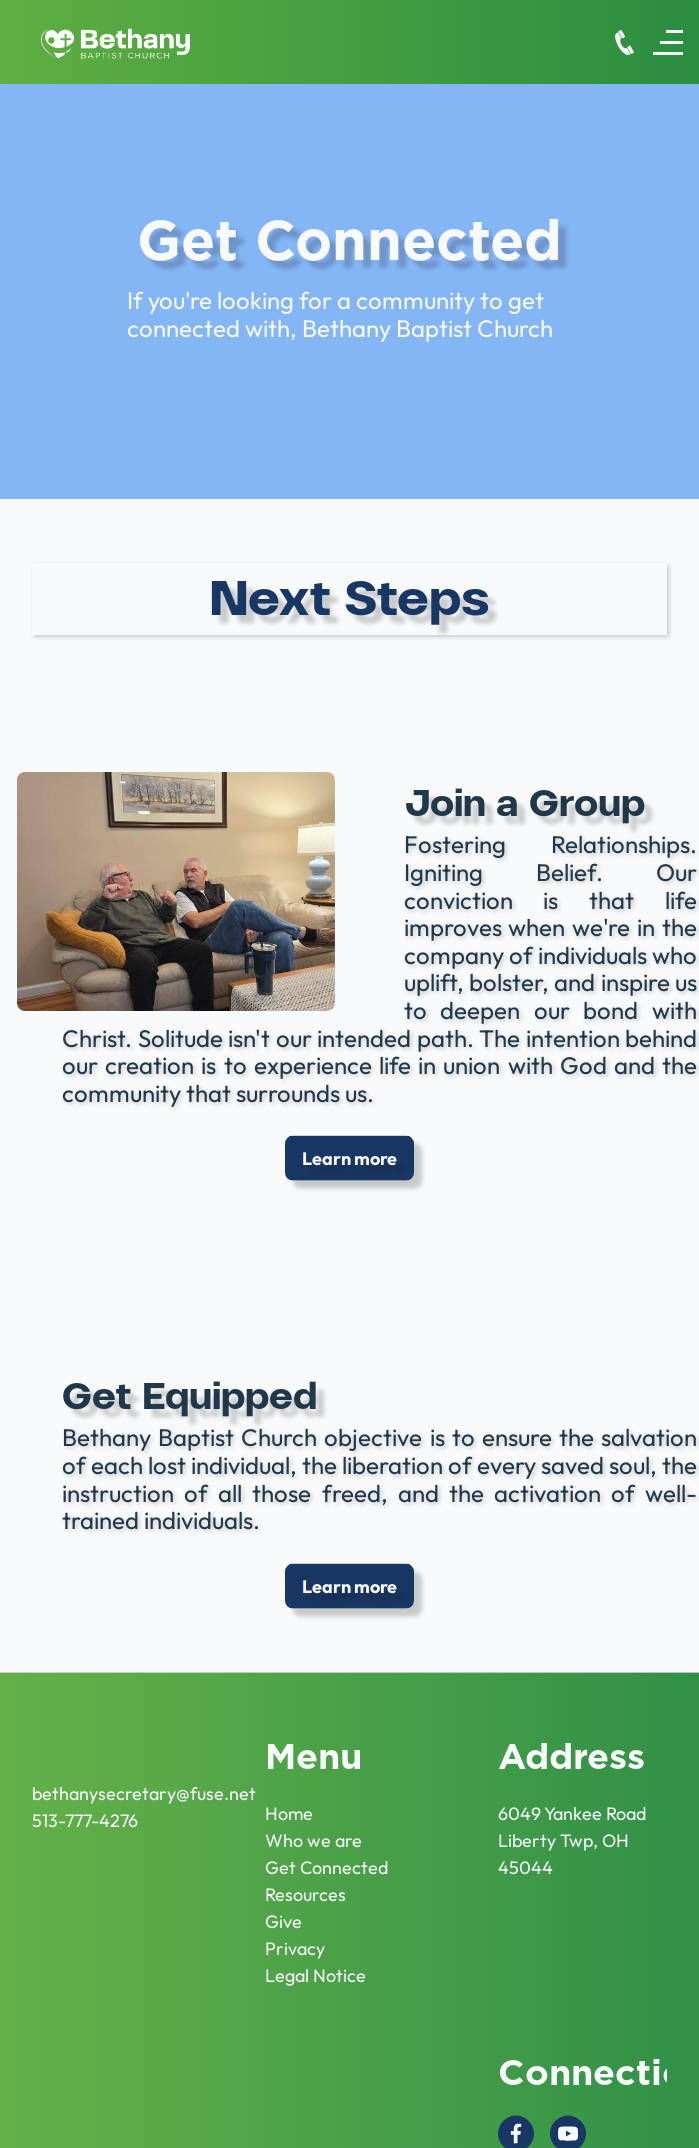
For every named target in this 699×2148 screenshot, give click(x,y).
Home (289, 1802)
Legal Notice (315, 1964)
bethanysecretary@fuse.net (144, 1782)
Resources (305, 1883)
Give (283, 1910)
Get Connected (326, 1856)
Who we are (313, 1829)
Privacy (295, 1937)
